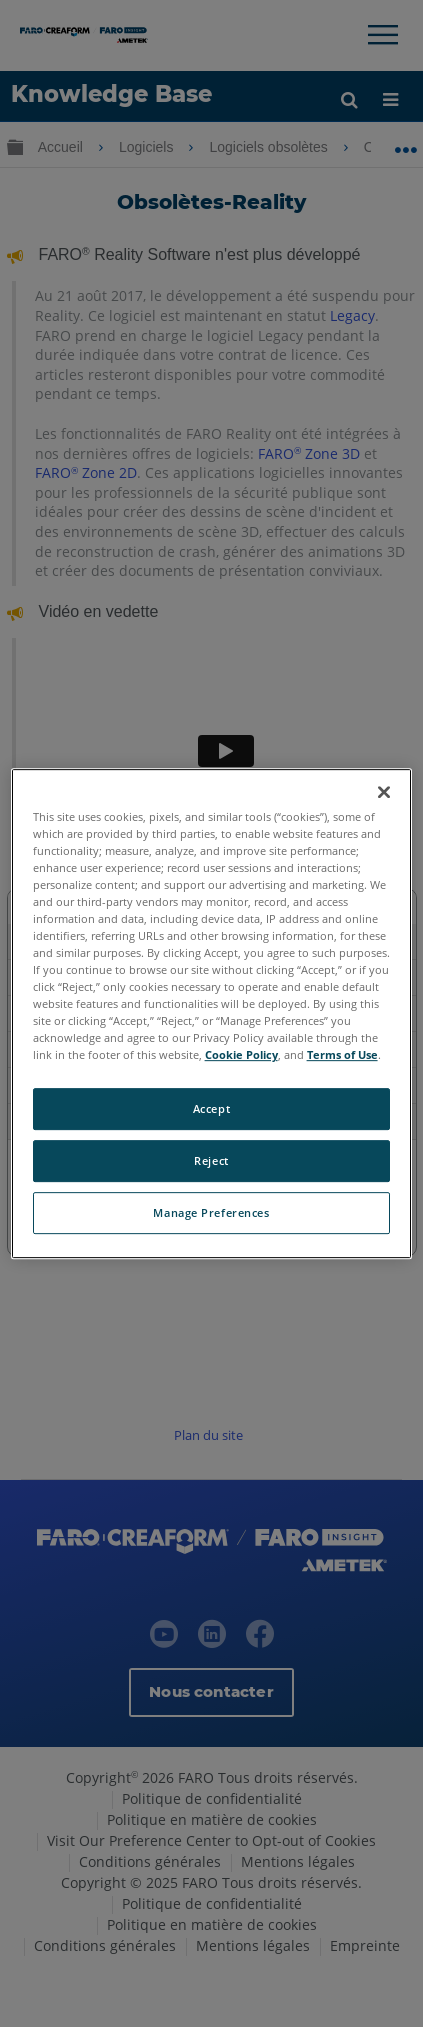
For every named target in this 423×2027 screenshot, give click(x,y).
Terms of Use (342, 1055)
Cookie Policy (241, 1055)
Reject (211, 1161)
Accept (211, 1109)
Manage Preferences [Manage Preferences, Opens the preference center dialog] (211, 1212)
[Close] (384, 792)
